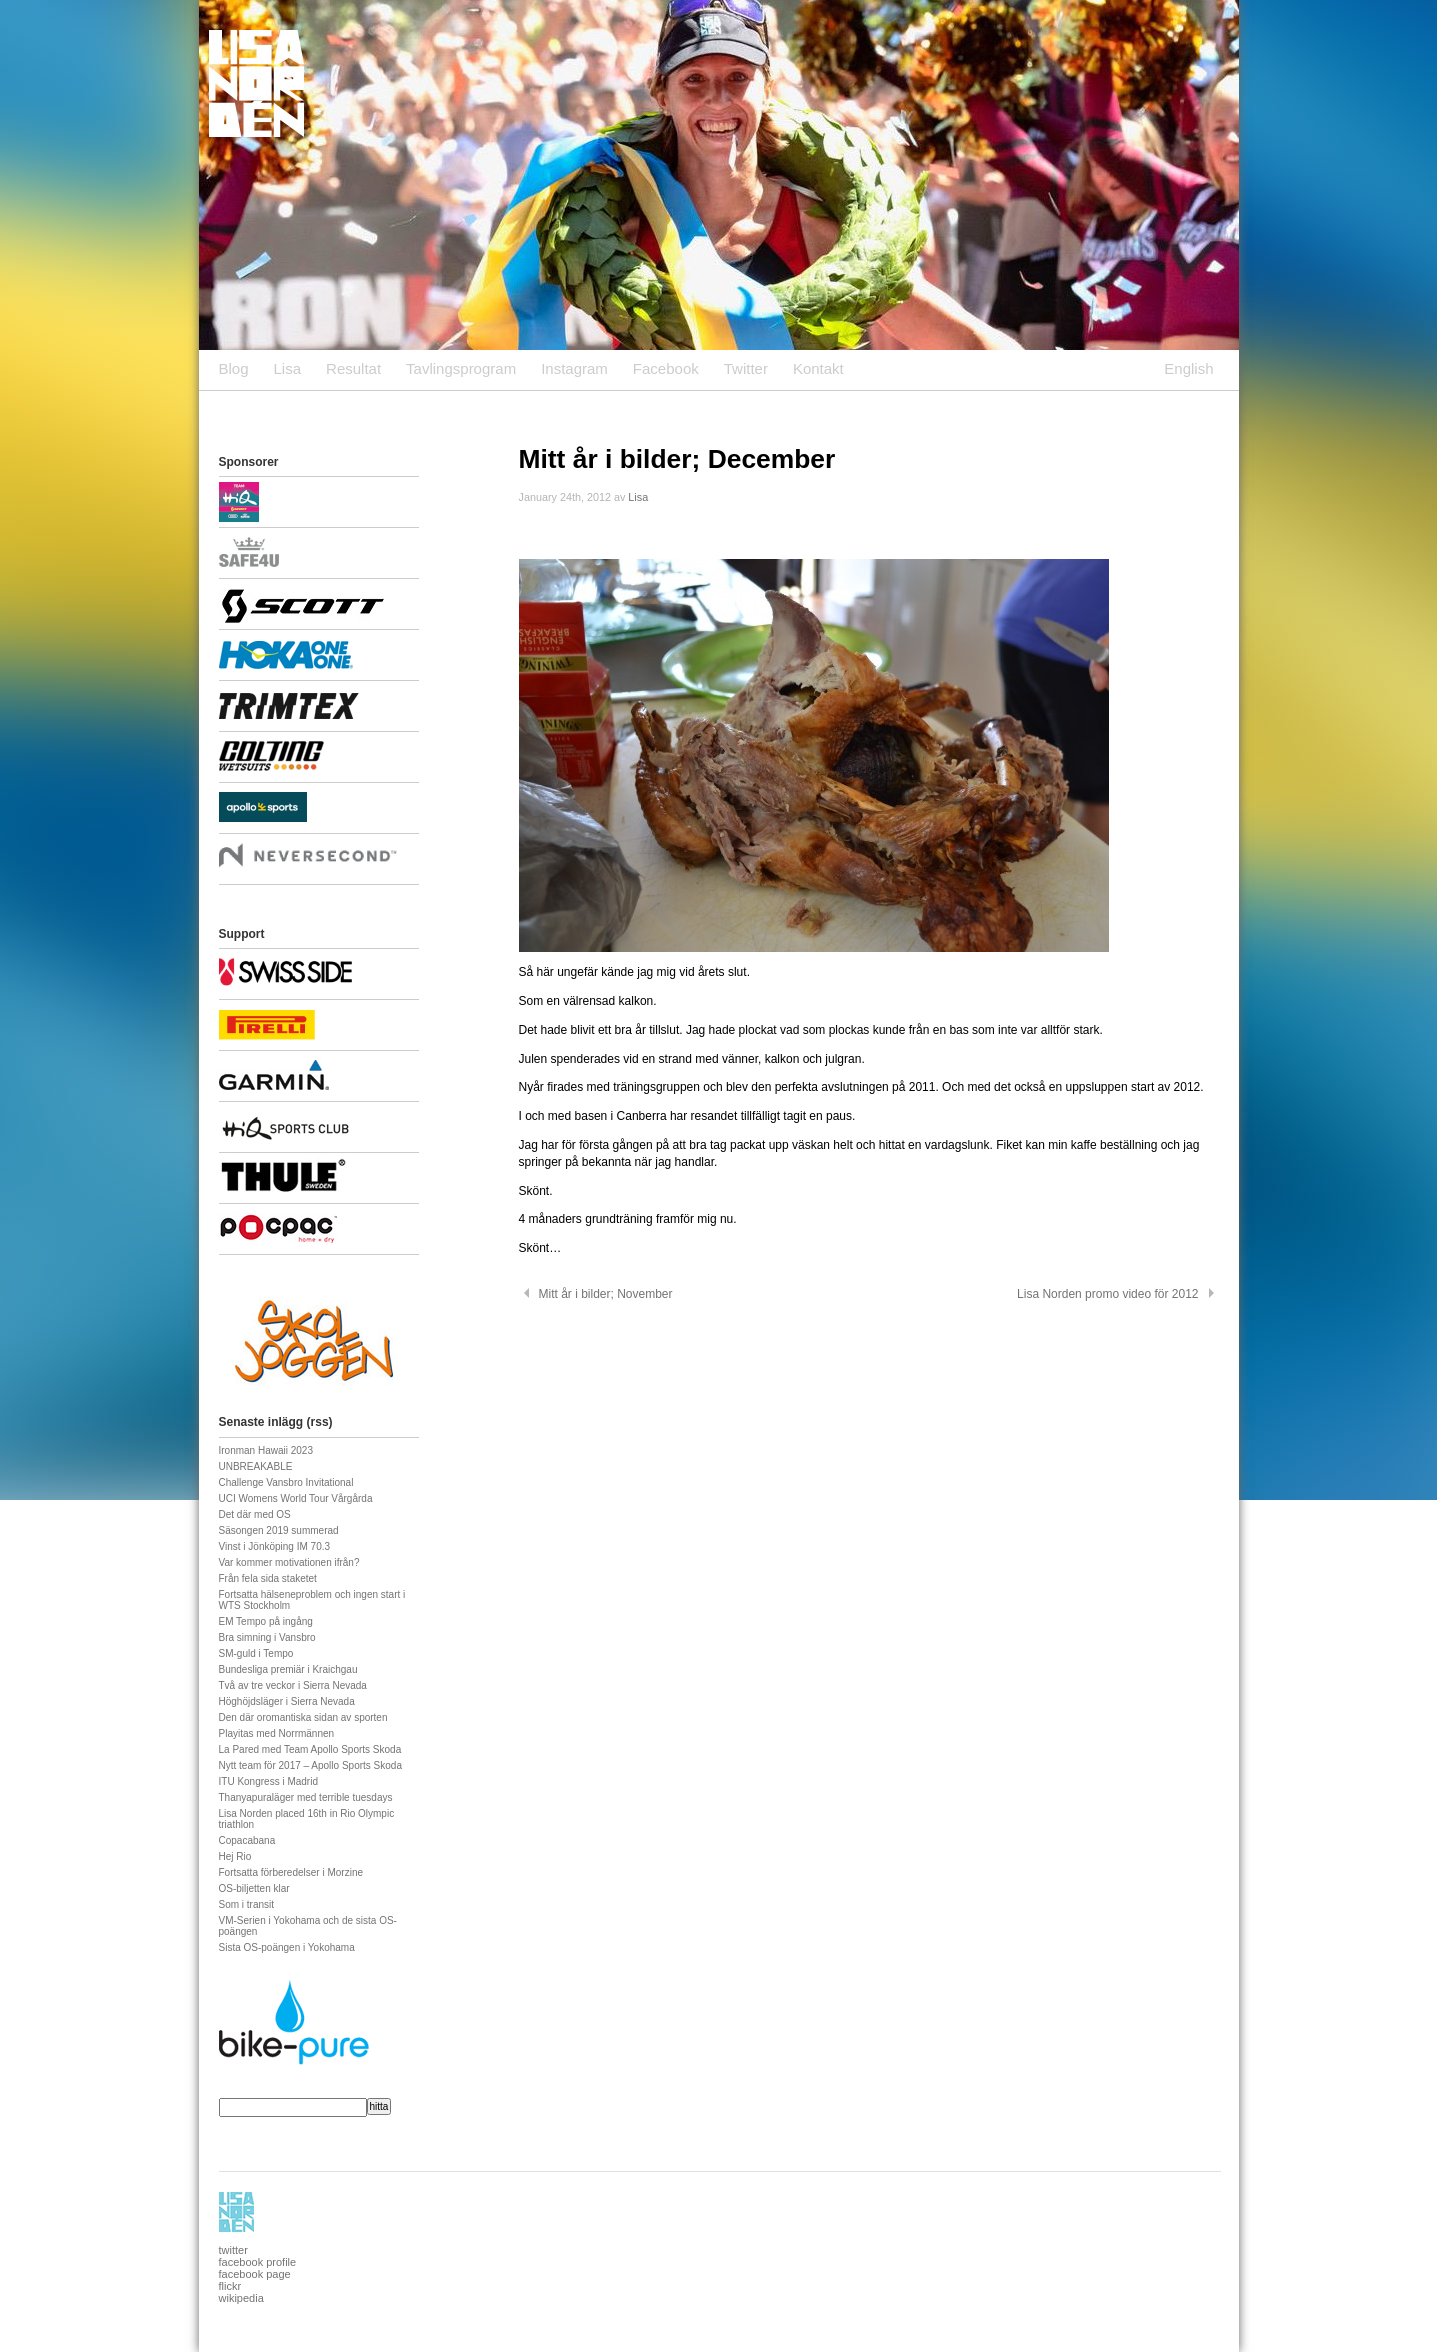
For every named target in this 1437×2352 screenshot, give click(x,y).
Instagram (574, 368)
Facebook (666, 368)
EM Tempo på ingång (266, 1621)
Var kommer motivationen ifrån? (289, 1562)
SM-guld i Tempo (256, 1653)
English (1188, 368)
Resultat (353, 368)
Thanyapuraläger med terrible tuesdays (306, 1797)
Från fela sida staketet (268, 1578)
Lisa (288, 368)
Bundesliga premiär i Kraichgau (288, 1669)
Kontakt (818, 368)
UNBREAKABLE (256, 1466)
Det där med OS (255, 1514)
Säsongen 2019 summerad (279, 1530)
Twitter (746, 368)
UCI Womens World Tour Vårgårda (296, 1498)
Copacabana (247, 1840)
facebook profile (258, 2262)
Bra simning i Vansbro (267, 1637)
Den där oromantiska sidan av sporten (303, 1717)
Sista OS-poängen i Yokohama (287, 1947)
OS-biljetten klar (254, 1888)
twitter (233, 2250)
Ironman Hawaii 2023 (266, 1450)
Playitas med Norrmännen (277, 1733)
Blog (234, 368)
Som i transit (247, 1904)
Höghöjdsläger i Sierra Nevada (287, 1701)
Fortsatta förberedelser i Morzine (291, 1872)
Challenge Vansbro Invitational (286, 1482)
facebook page (255, 2274)
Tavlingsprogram (461, 368)
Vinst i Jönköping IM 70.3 (275, 1546)
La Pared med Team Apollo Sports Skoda (310, 1749)
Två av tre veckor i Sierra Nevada (293, 1685)
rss (320, 1422)
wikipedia (241, 2298)
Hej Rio (235, 1856)
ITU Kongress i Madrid (268, 1781)
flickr (230, 2286)
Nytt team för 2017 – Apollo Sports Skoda (310, 1765)
